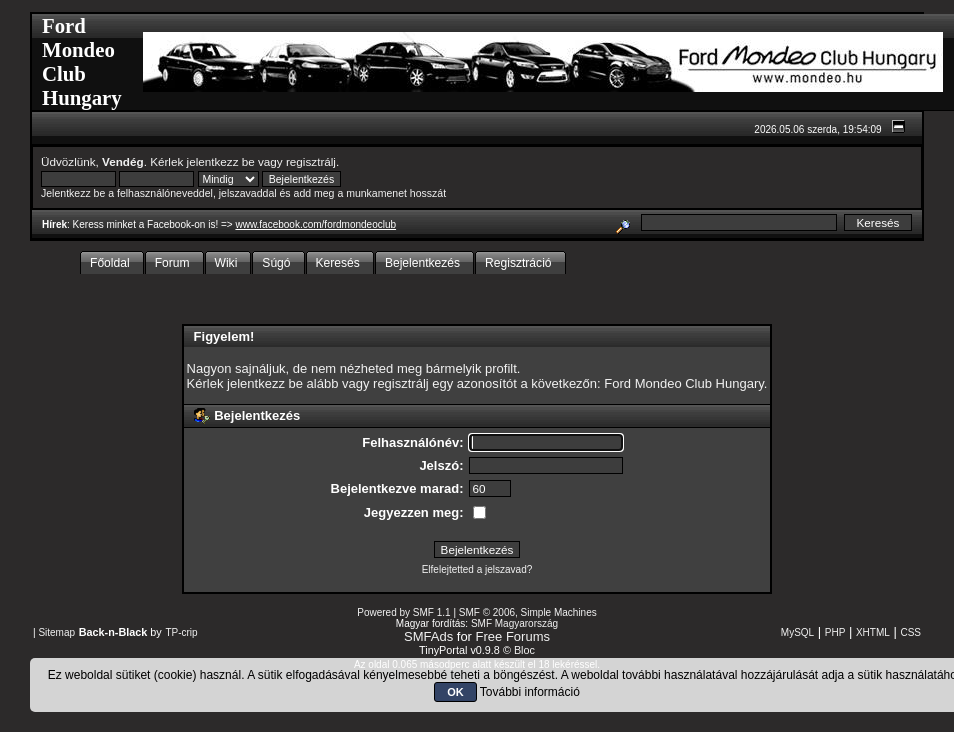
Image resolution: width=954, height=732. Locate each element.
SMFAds (428, 636)
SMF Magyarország (514, 623)
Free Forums (513, 636)
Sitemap (56, 632)
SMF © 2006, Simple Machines (528, 612)
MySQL (797, 632)
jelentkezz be (221, 161)
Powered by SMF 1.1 (403, 612)
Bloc (524, 650)
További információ (530, 692)
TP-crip (181, 632)
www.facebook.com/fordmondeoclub (315, 224)
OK (455, 692)
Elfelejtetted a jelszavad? (477, 569)
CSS (910, 632)
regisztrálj (311, 161)
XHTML (873, 632)
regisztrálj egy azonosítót (445, 383)
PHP (835, 632)
